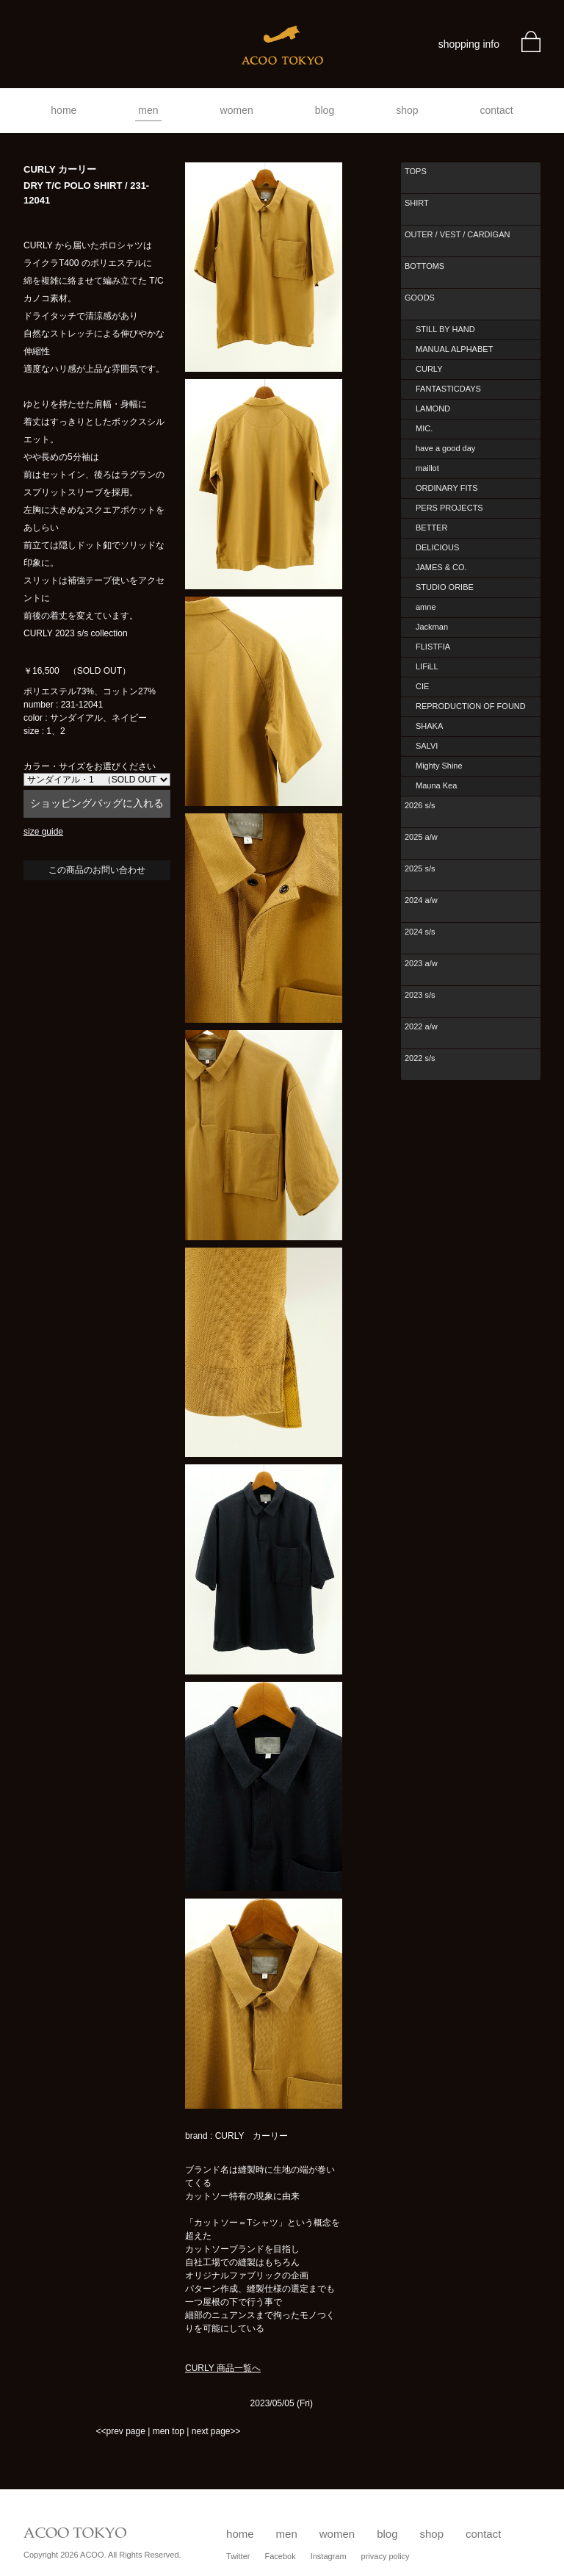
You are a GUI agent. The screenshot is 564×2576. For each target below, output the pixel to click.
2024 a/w (421, 900)
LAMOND (433, 408)
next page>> (216, 2431)
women (236, 110)
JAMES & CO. (441, 567)
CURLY (429, 368)
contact (496, 110)
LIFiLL (427, 666)
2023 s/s (420, 994)
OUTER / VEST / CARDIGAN (457, 234)
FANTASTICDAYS (448, 388)
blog (324, 110)
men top (168, 2431)
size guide (43, 832)
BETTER (431, 527)
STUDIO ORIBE (445, 587)
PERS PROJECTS (449, 507)
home (63, 110)
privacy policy (385, 2556)
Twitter (238, 2556)
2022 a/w (421, 1026)
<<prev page (120, 2431)
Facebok (279, 2556)
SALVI (427, 745)
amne (426, 606)
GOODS (420, 297)
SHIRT (417, 202)
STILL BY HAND (445, 329)
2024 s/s (420, 931)
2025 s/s (420, 868)
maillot (427, 468)
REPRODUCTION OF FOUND (471, 706)
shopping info (468, 44)
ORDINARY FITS (447, 487)
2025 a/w (421, 836)
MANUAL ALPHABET (454, 349)
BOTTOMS (424, 266)
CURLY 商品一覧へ (223, 2368)
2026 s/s (420, 805)
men (148, 110)
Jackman (432, 626)
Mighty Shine (439, 765)
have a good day (445, 448)
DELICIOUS (437, 547)
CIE (422, 686)
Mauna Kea (436, 785)
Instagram (329, 2556)
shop (407, 110)
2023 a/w (421, 963)
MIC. (424, 428)
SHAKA (429, 726)
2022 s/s (420, 1058)
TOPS (416, 171)
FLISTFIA (433, 646)
